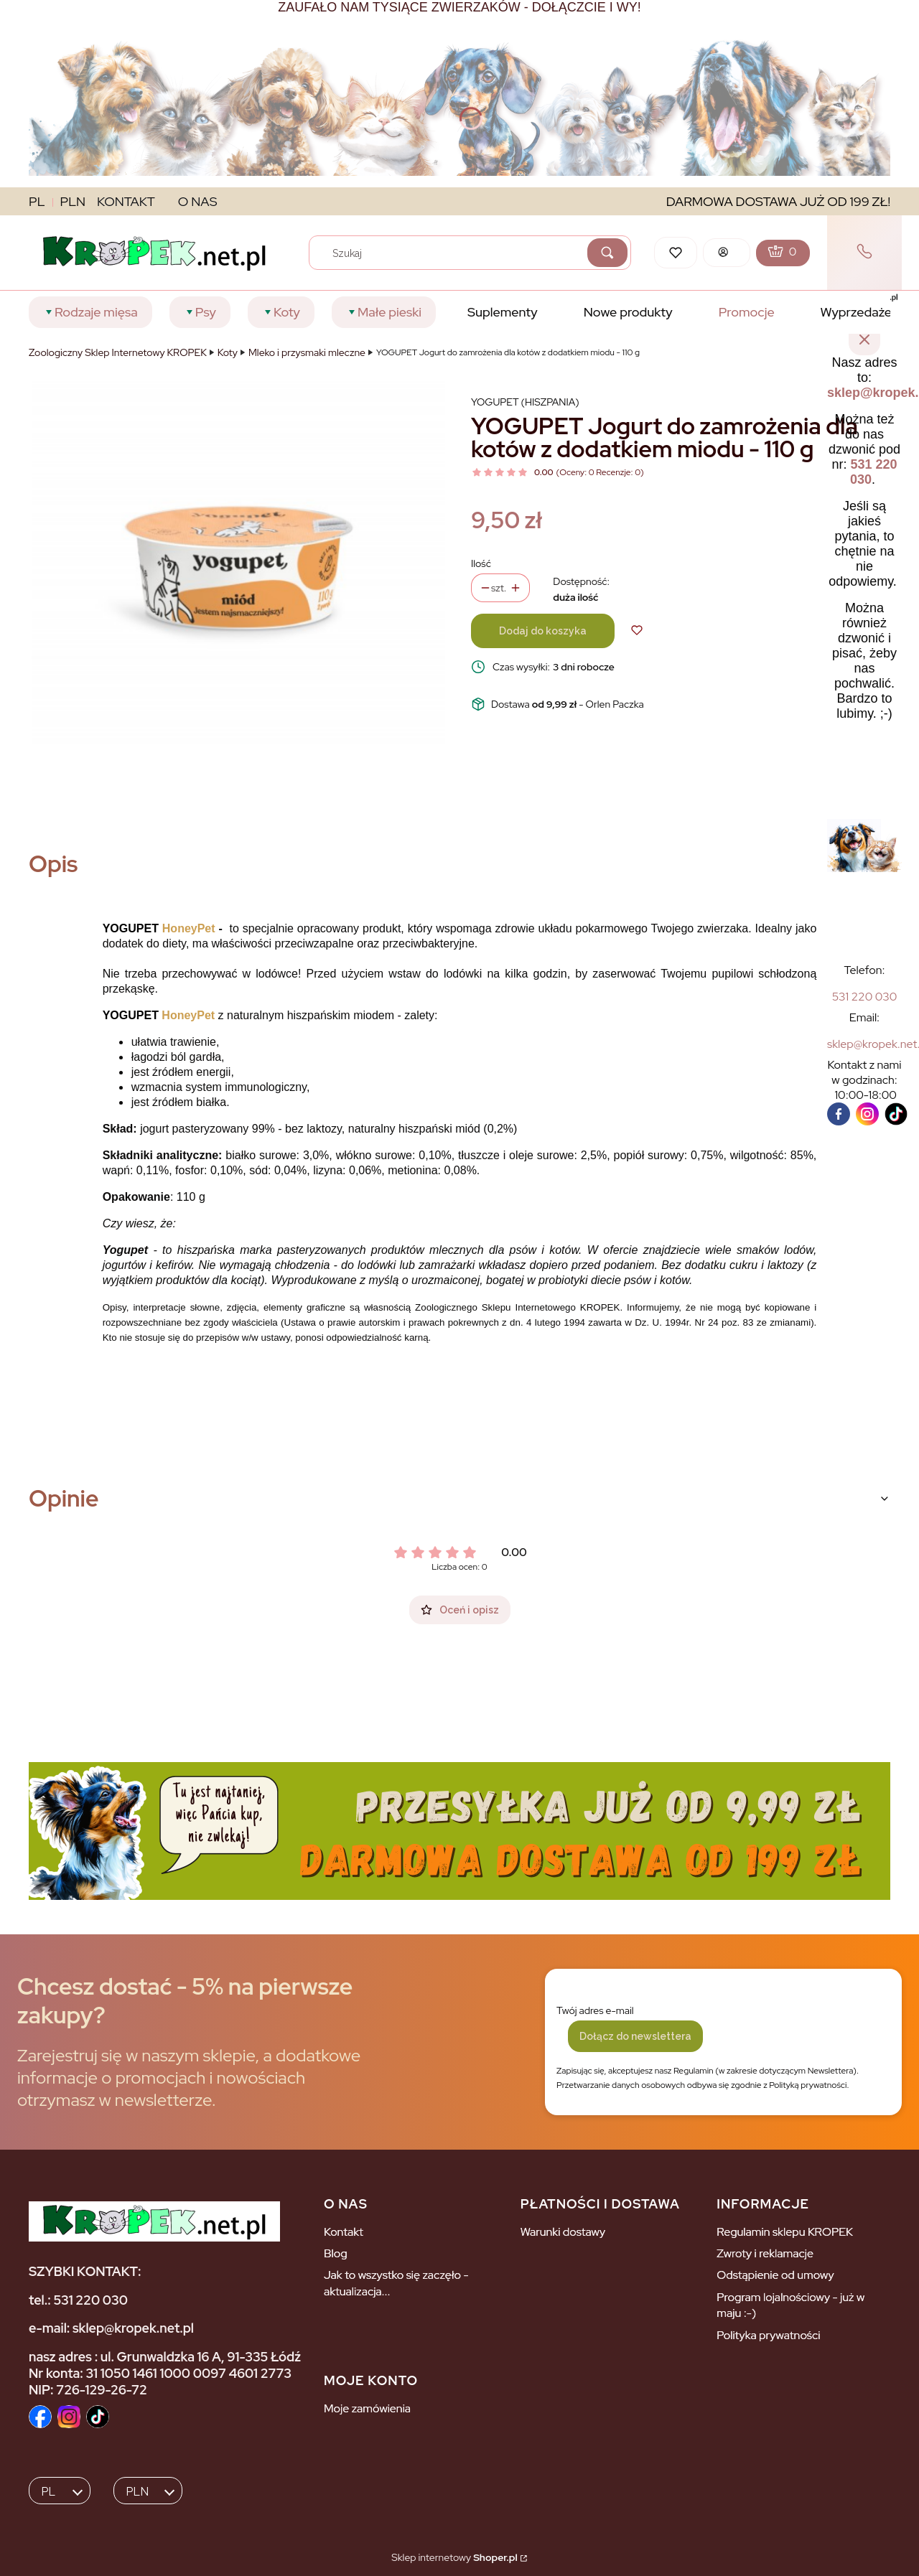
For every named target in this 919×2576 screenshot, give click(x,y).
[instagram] (867, 1113)
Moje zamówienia (367, 2408)
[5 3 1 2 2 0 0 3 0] (864, 996)
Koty (228, 352)
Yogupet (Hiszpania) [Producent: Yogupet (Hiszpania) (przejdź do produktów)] (525, 401)
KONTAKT (126, 201)
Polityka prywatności (768, 2335)
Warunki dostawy (563, 2231)
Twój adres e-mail (595, 2010)
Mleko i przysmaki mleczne (306, 352)
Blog (335, 2253)
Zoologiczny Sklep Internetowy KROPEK (118, 352)
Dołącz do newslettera (635, 2036)
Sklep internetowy (454, 2557)
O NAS (198, 201)
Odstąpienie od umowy (775, 2274)
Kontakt (343, 2231)
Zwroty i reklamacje (765, 2253)
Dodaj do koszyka (543, 631)
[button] (607, 252)
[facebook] (838, 1113)
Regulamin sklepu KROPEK (785, 2231)
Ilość (481, 563)
